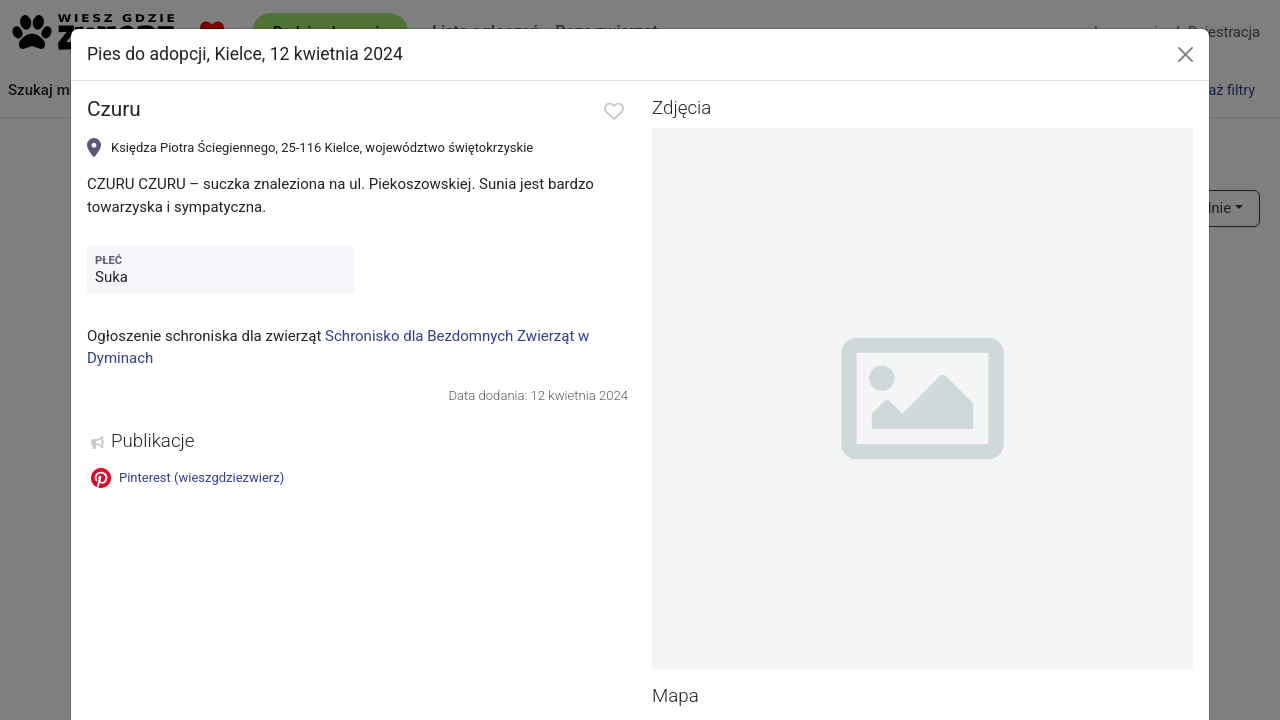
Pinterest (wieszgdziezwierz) (187, 478)
